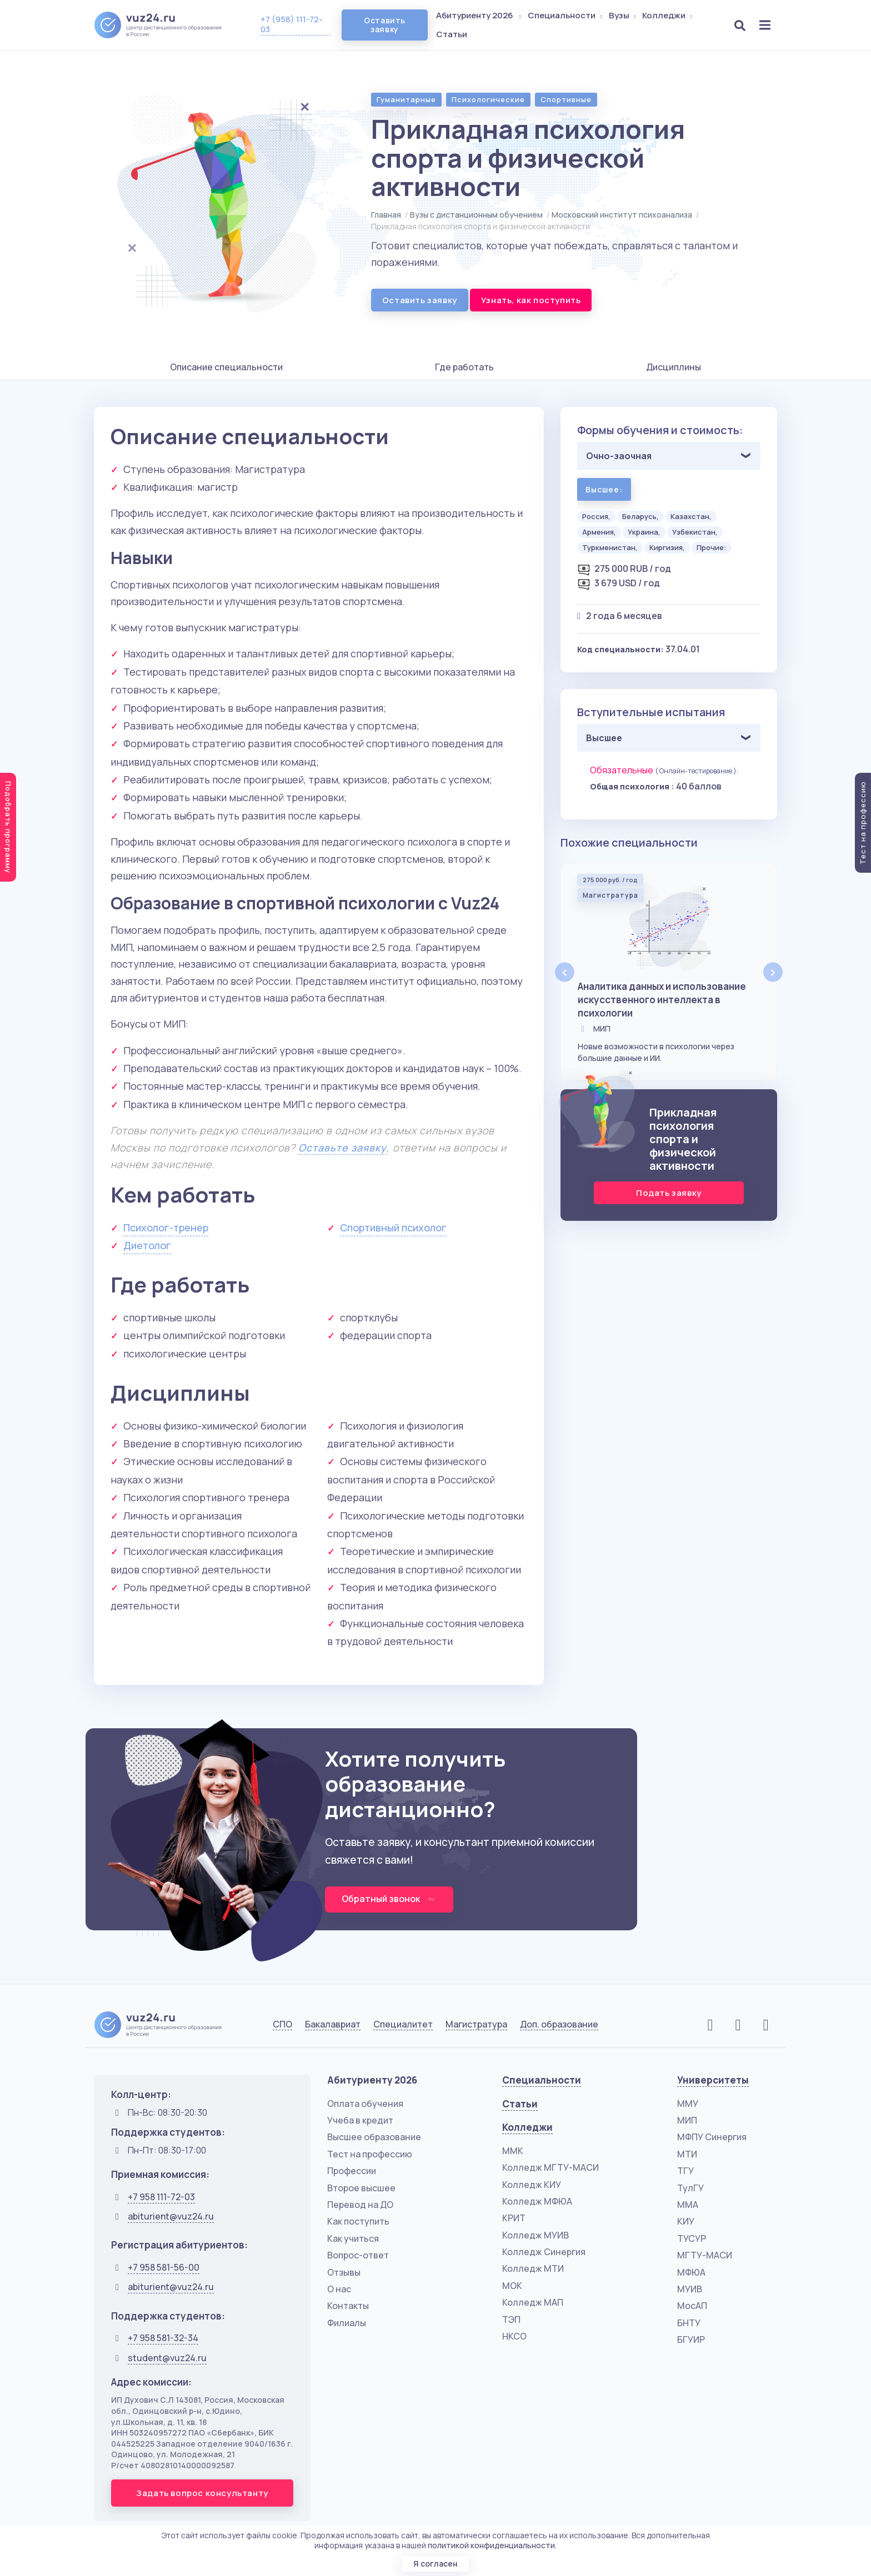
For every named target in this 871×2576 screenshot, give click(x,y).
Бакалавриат (333, 2025)
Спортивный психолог (393, 1227)
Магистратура (476, 2025)
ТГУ (685, 2171)
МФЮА (691, 2273)
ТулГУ (690, 2188)
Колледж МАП (532, 2303)
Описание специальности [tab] (226, 367)
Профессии (351, 2171)
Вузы (623, 15)
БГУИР (691, 2340)
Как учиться (353, 2239)
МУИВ (689, 2290)
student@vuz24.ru (167, 2358)
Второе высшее (361, 2188)
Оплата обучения (365, 2104)
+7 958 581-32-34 (163, 2338)
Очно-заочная (619, 456)
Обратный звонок (389, 1899)
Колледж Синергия (543, 2252)
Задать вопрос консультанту (202, 2493)
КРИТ (513, 2218)
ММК (512, 2151)
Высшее (604, 738)
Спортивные (566, 99)
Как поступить (358, 2222)
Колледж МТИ (533, 2270)
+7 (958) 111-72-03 (292, 24)
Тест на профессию (369, 2155)
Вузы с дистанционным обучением (476, 214)
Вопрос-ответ (358, 2256)
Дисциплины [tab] (673, 367)
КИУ (685, 2222)
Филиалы (346, 2323)
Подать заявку (669, 1193)
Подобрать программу (8, 827)
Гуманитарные (406, 99)
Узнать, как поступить (531, 300)
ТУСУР (691, 2239)
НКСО (514, 2337)
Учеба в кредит (360, 2121)
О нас (339, 2290)
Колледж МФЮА (537, 2202)
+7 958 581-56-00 (163, 2268)
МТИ (687, 2155)
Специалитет (403, 2025)
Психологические (488, 99)
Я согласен (435, 2563)
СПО (282, 2025)
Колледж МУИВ (535, 2236)
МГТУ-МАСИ (704, 2256)
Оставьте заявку (342, 1147)
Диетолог (147, 1245)
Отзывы (344, 2273)
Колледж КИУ (531, 2185)
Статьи (452, 34)
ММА (687, 2205)
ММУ (687, 2104)
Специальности (566, 15)
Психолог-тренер (165, 1227)
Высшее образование (374, 2137)
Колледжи (668, 15)
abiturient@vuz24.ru (171, 2217)
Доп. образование (559, 2025)
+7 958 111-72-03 (161, 2197)
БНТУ (688, 2323)
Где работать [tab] (464, 367)
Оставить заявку (384, 24)
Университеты (713, 2080)
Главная (386, 214)
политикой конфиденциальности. (492, 2545)
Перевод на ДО (360, 2205)
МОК (512, 2286)
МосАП (692, 2306)
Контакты (348, 2306)
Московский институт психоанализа (622, 214)
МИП (687, 2121)
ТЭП (511, 2320)
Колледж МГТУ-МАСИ (550, 2168)
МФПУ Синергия (712, 2137)
